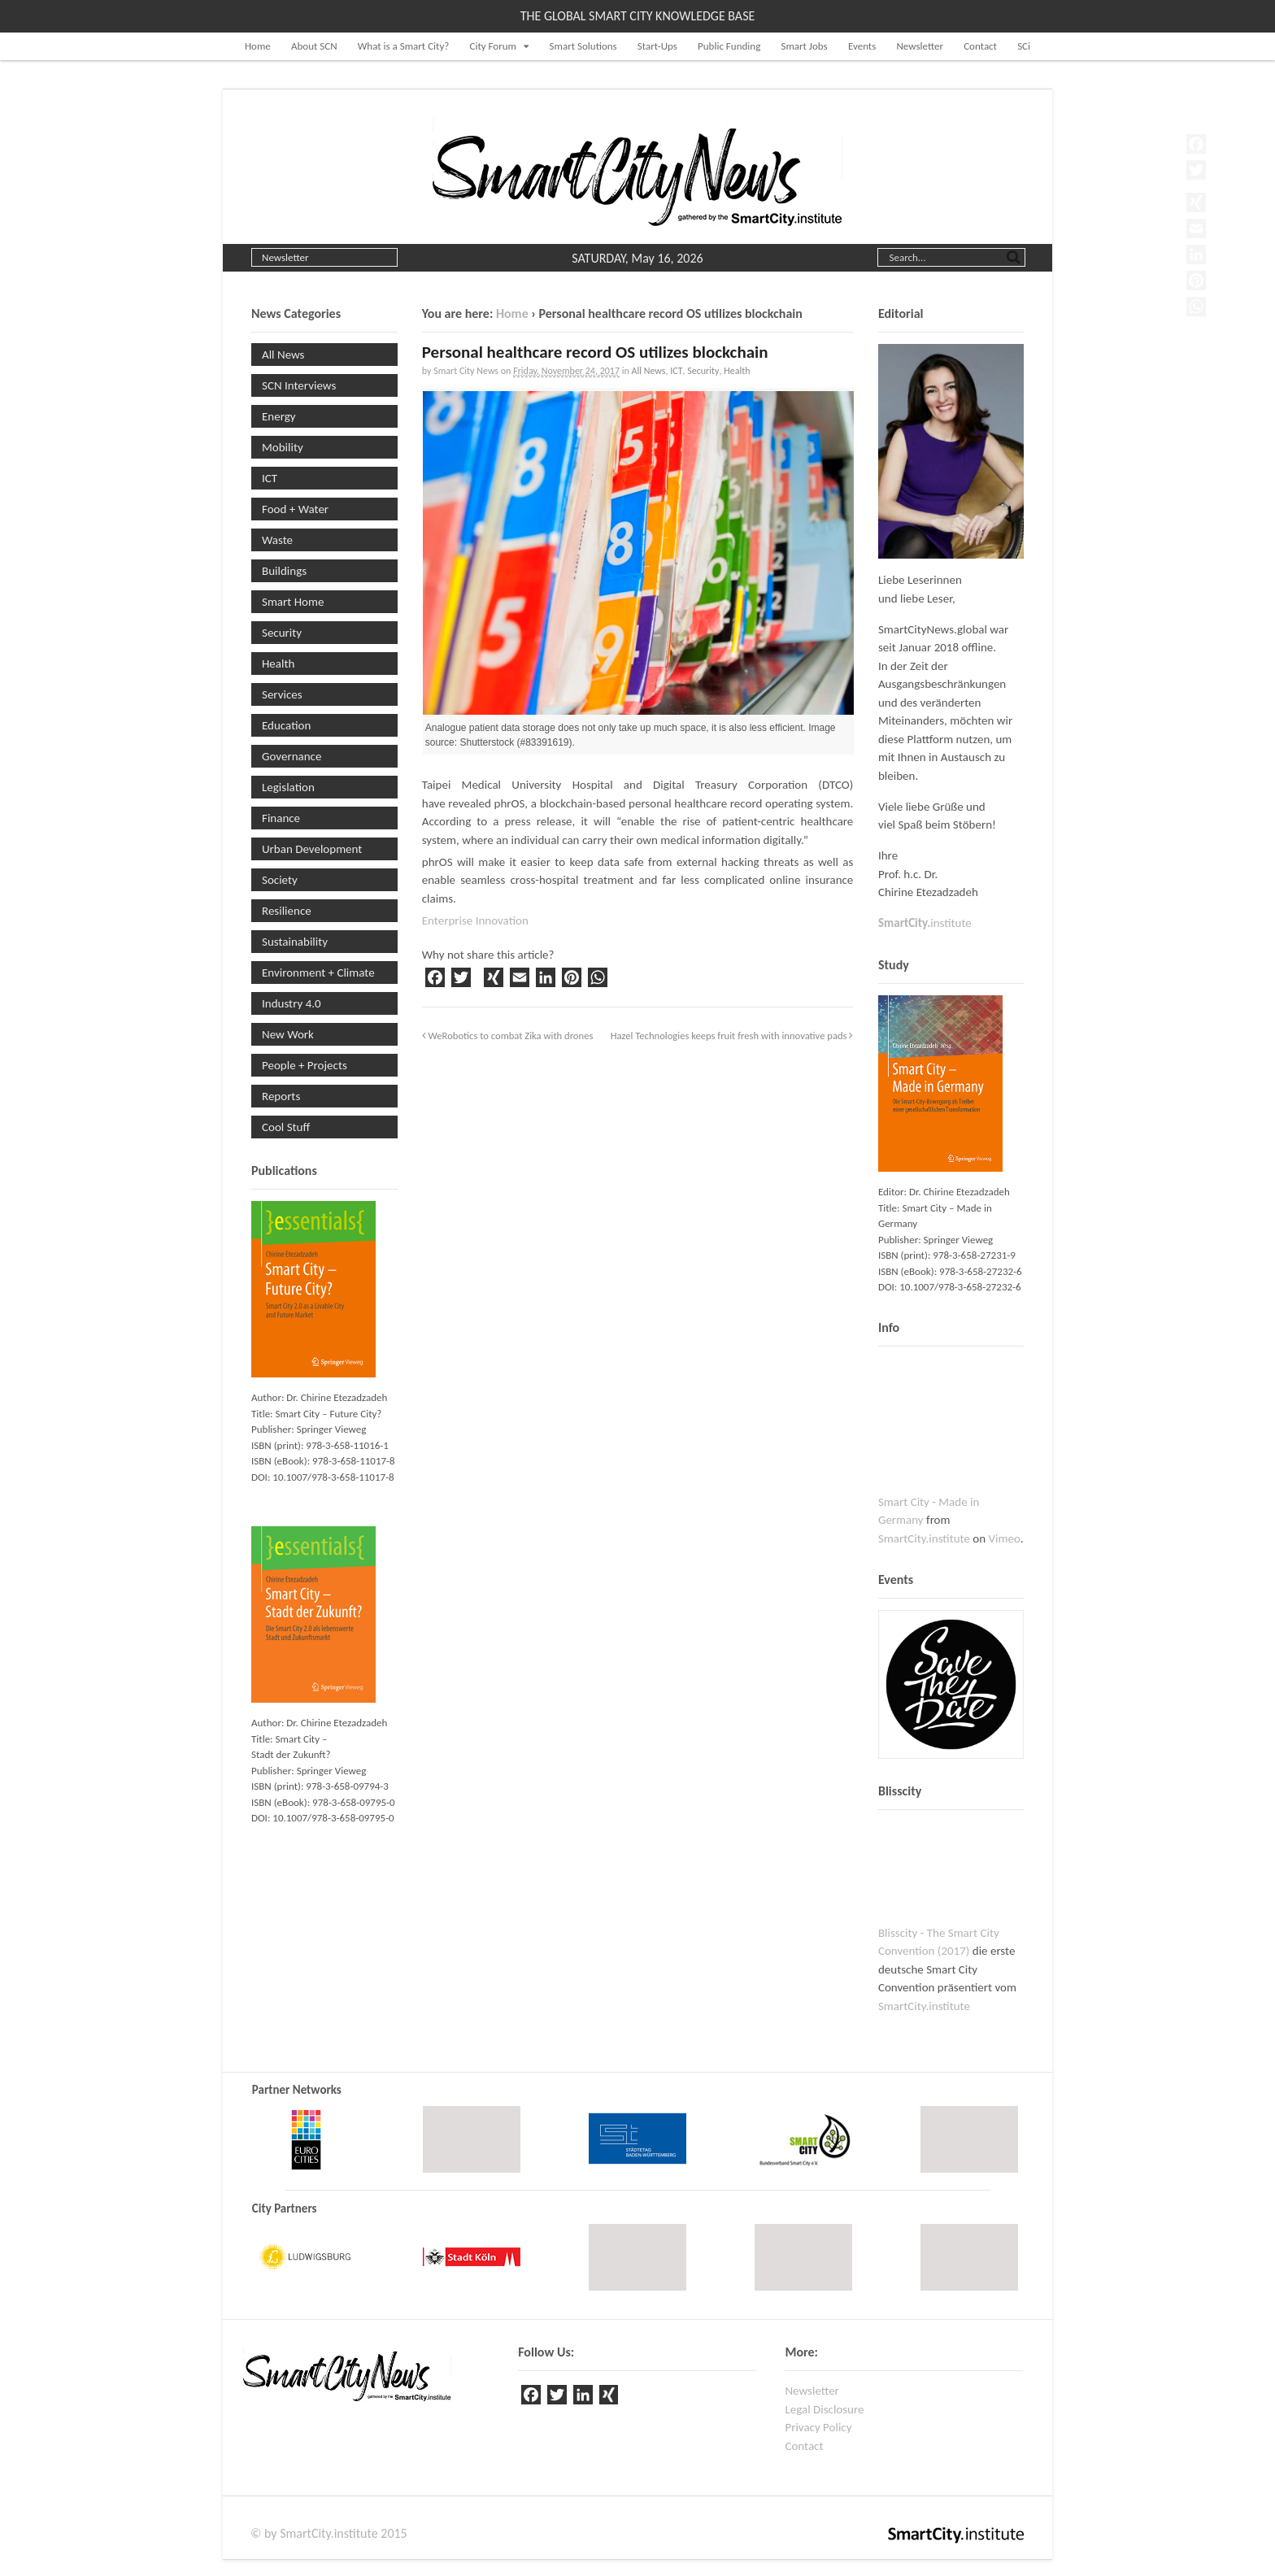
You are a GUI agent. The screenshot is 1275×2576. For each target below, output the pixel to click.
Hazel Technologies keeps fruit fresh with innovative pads (732, 1035)
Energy (279, 416)
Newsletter (919, 46)
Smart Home (293, 601)
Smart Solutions (583, 46)
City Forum (492, 46)
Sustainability (295, 941)
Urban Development (312, 849)
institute (925, 923)
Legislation (288, 787)
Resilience (286, 910)
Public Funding (729, 46)
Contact (980, 46)
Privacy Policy (818, 2427)
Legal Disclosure (824, 2409)
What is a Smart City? (404, 46)
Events (862, 46)
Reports (281, 1096)
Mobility (282, 447)
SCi (1023, 46)
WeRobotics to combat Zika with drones (508, 1035)
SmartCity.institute (924, 1538)
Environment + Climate (318, 972)
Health (737, 370)
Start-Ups (657, 46)
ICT (676, 370)
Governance (291, 756)
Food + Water (295, 509)
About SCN (314, 46)
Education (286, 725)
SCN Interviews (299, 385)
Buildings (284, 571)
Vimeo (1004, 1538)
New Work (288, 1034)
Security (703, 370)
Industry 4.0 (291, 1003)
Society (280, 879)
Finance (281, 818)
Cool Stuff (286, 1127)
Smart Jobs (804, 46)
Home (258, 46)
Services (282, 694)
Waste (277, 540)
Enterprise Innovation (475, 920)
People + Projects (304, 1065)
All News (648, 370)
